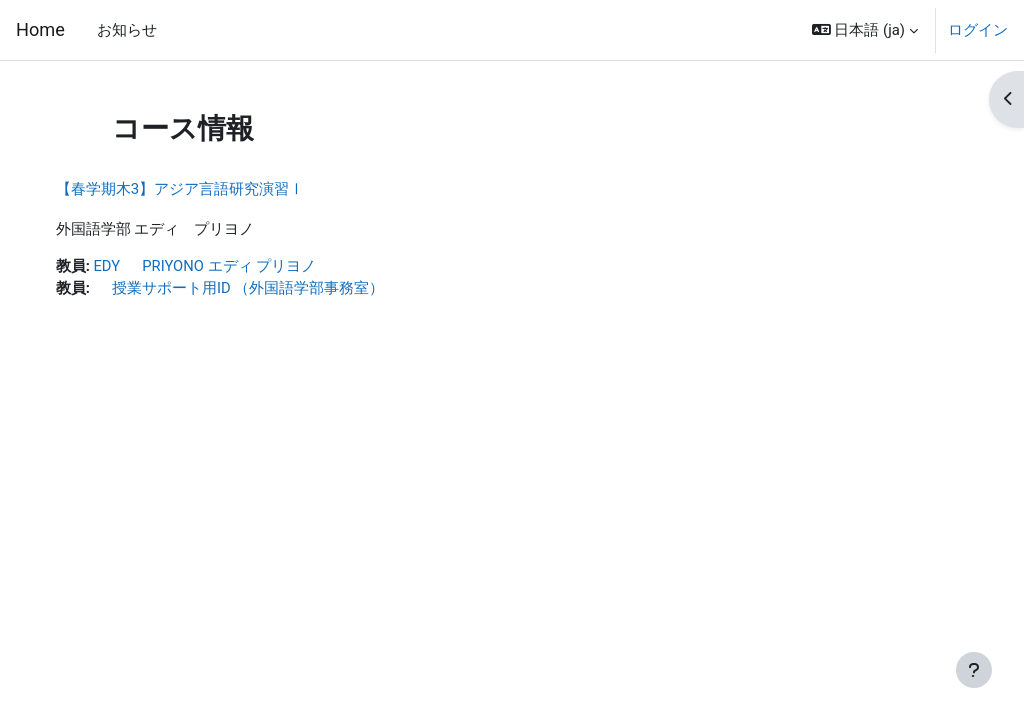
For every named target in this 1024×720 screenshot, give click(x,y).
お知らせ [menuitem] (127, 30)
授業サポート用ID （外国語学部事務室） (259, 288)
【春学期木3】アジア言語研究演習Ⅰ (200, 189)
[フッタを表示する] (974, 670)
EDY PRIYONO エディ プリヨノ (226, 266)
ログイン (978, 30)
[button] (865, 30)
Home (40, 29)
